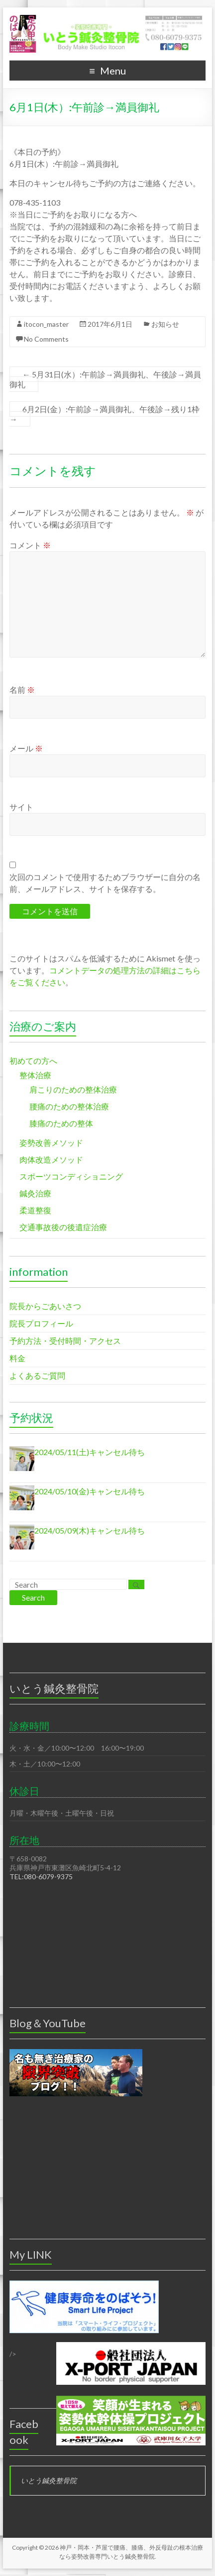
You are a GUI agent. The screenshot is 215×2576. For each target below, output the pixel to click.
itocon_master (46, 324)
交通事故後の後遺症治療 (63, 1227)
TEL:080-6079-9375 (41, 1876)
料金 (17, 1358)
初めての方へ (33, 1060)
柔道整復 (35, 1210)
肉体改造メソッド (51, 1159)
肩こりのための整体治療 (73, 1089)
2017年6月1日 (110, 324)
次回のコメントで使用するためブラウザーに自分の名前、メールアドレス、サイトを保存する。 (105, 882)
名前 (22, 689)
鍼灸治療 (35, 1193)
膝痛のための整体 (61, 1123)
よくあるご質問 (37, 1375)
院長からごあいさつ (45, 1306)
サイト (21, 806)
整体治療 (35, 1075)
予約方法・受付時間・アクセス (65, 1340)
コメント (30, 545)
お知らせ (165, 324)
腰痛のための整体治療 (69, 1106)
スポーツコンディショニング (71, 1176)
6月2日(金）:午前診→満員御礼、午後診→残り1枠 (104, 414)
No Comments (46, 339)
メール (26, 748)
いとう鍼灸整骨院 (49, 2480)
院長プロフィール (41, 1323)
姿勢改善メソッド (51, 1142)
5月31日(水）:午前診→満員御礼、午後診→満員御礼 (105, 379)
